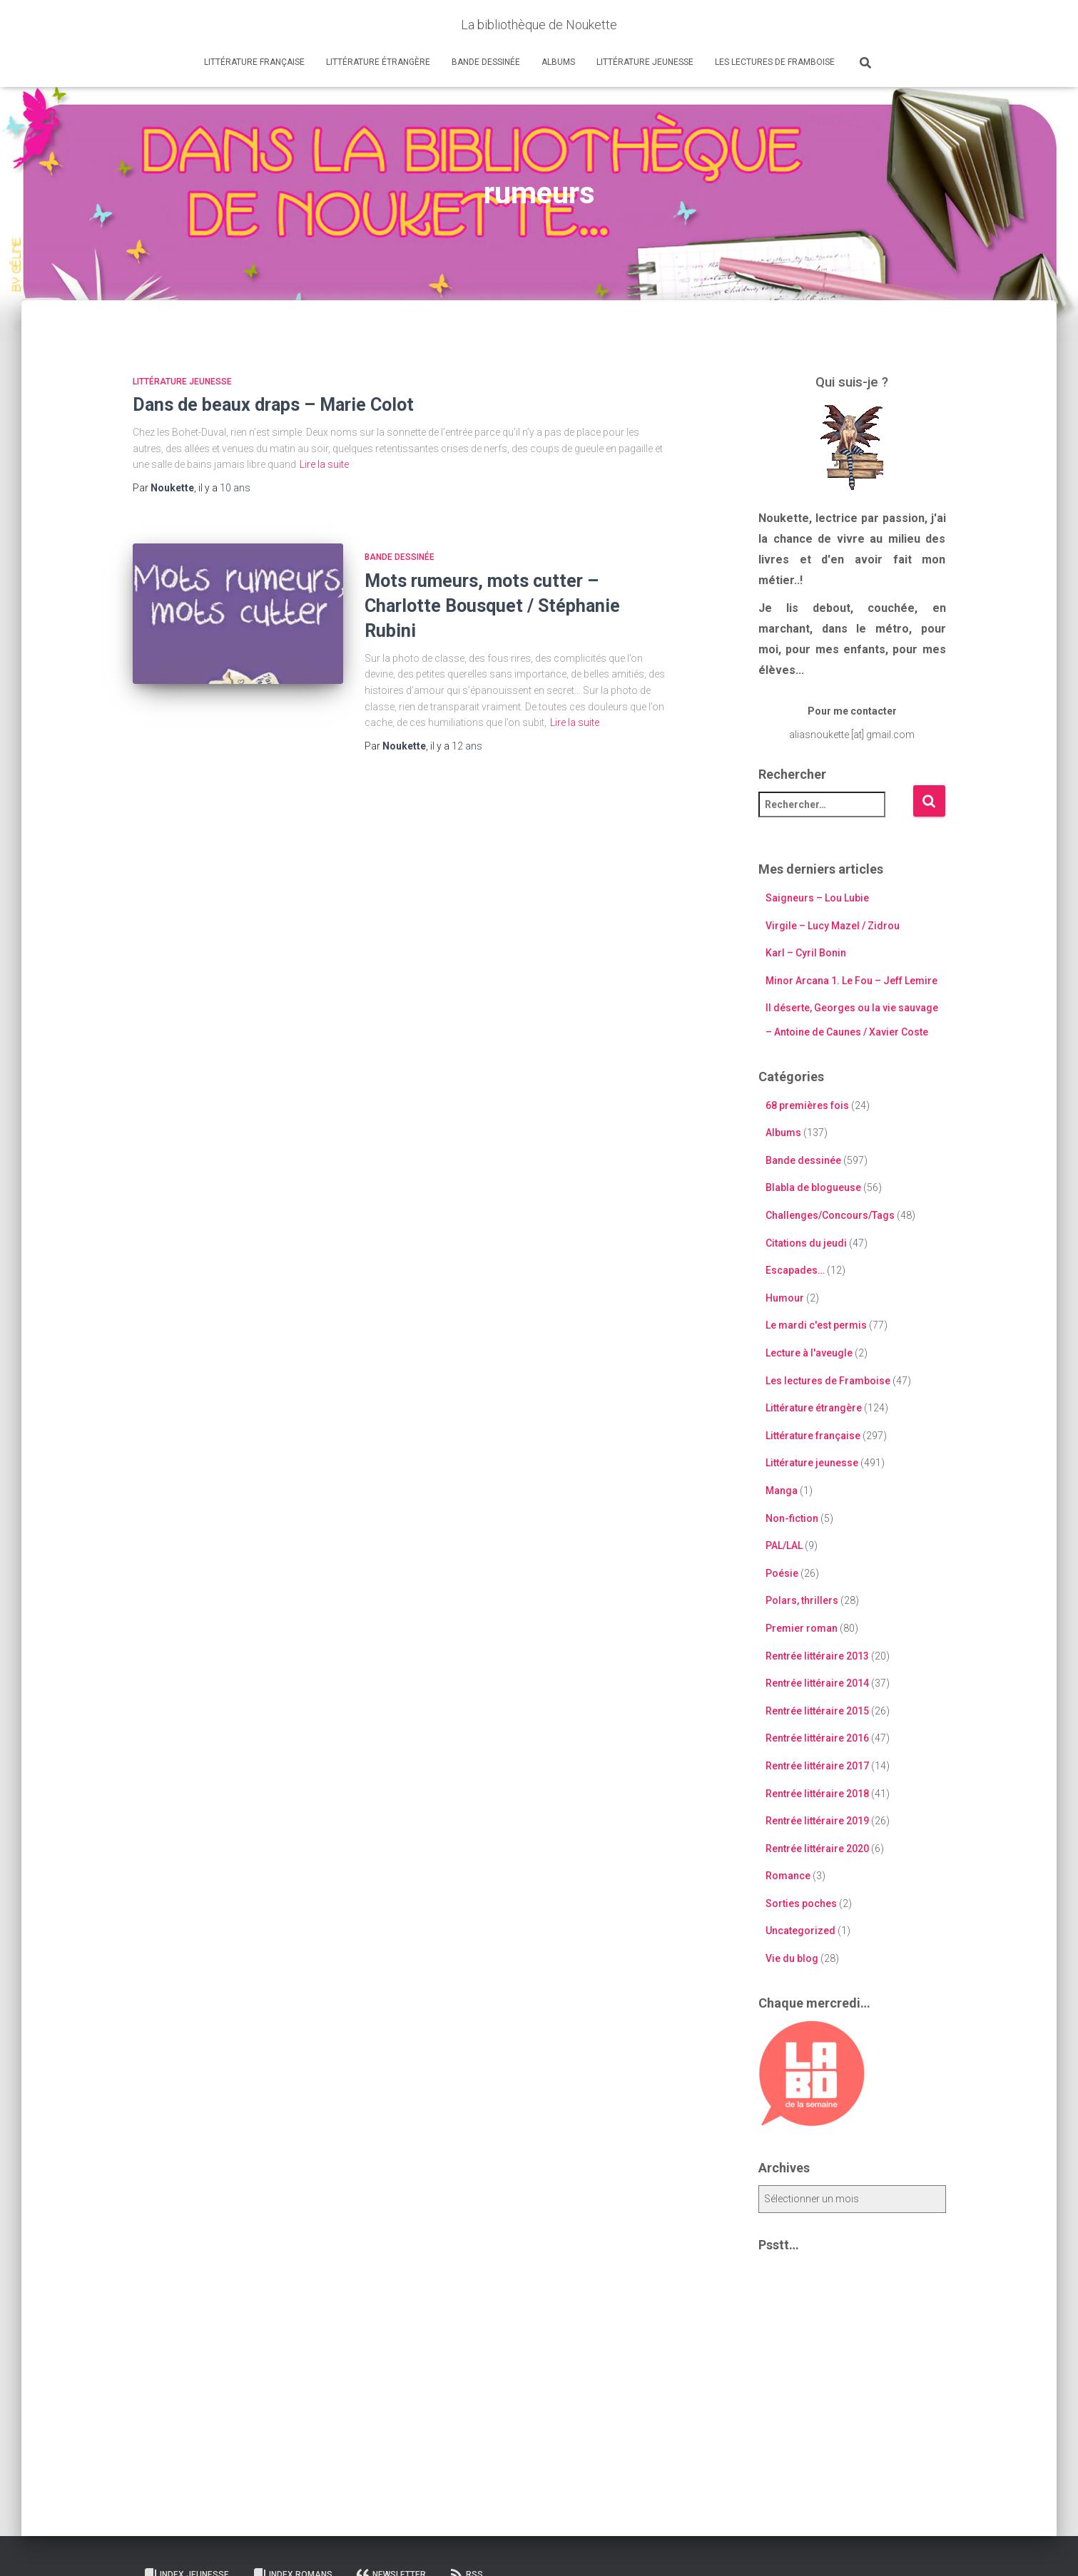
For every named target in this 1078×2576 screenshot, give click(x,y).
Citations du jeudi (806, 1243)
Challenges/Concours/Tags (830, 1215)
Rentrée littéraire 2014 (817, 1683)
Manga (782, 1490)
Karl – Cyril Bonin (806, 953)
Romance (788, 1875)
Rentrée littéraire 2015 (817, 1711)
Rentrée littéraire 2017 (817, 1766)
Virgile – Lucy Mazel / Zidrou (833, 925)
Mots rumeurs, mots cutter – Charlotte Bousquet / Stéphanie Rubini (492, 606)
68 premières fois (807, 1105)
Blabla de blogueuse (813, 1187)
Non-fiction (792, 1518)
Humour (785, 1298)
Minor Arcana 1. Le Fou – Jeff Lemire (851, 980)
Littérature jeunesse (644, 62)
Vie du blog (792, 1958)
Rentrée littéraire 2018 (817, 1793)
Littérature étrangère (378, 62)
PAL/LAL (784, 1545)
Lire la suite (324, 464)
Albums (558, 62)
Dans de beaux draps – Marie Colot (273, 404)
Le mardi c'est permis (816, 1325)
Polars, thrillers (802, 1600)
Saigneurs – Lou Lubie (817, 898)
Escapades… (795, 1270)
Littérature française (254, 62)
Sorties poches (801, 1903)
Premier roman (802, 1628)
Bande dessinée (486, 62)
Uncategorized (800, 1930)
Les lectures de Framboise (775, 62)
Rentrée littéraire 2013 (817, 1656)
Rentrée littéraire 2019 (817, 1820)
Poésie (782, 1573)
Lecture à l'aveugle (809, 1353)
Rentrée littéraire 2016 (817, 1738)
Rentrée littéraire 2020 (817, 1848)
